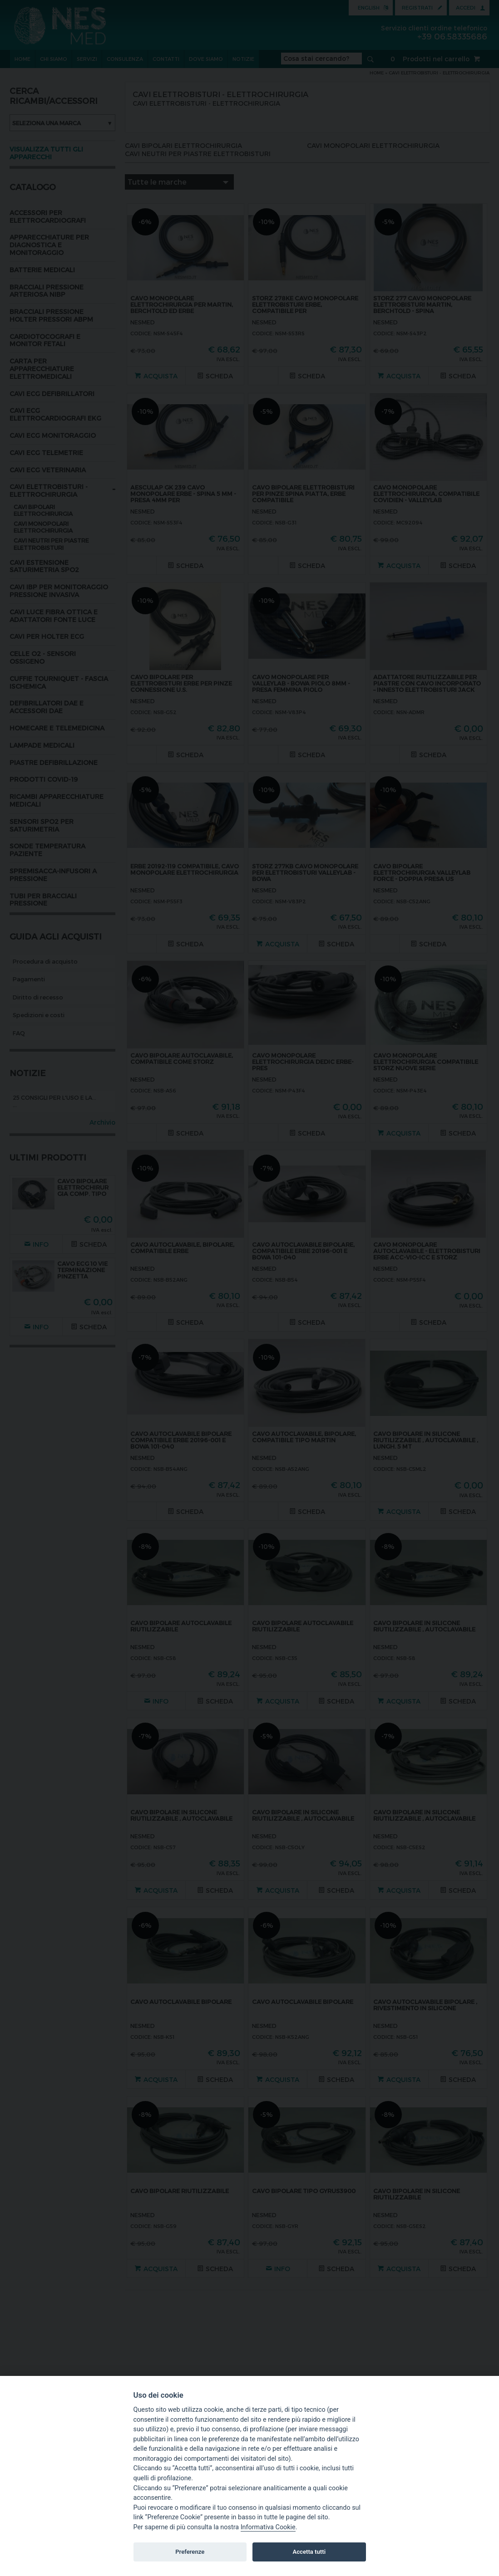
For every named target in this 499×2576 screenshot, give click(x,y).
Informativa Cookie (268, 2527)
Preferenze (189, 2551)
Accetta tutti (309, 2551)
